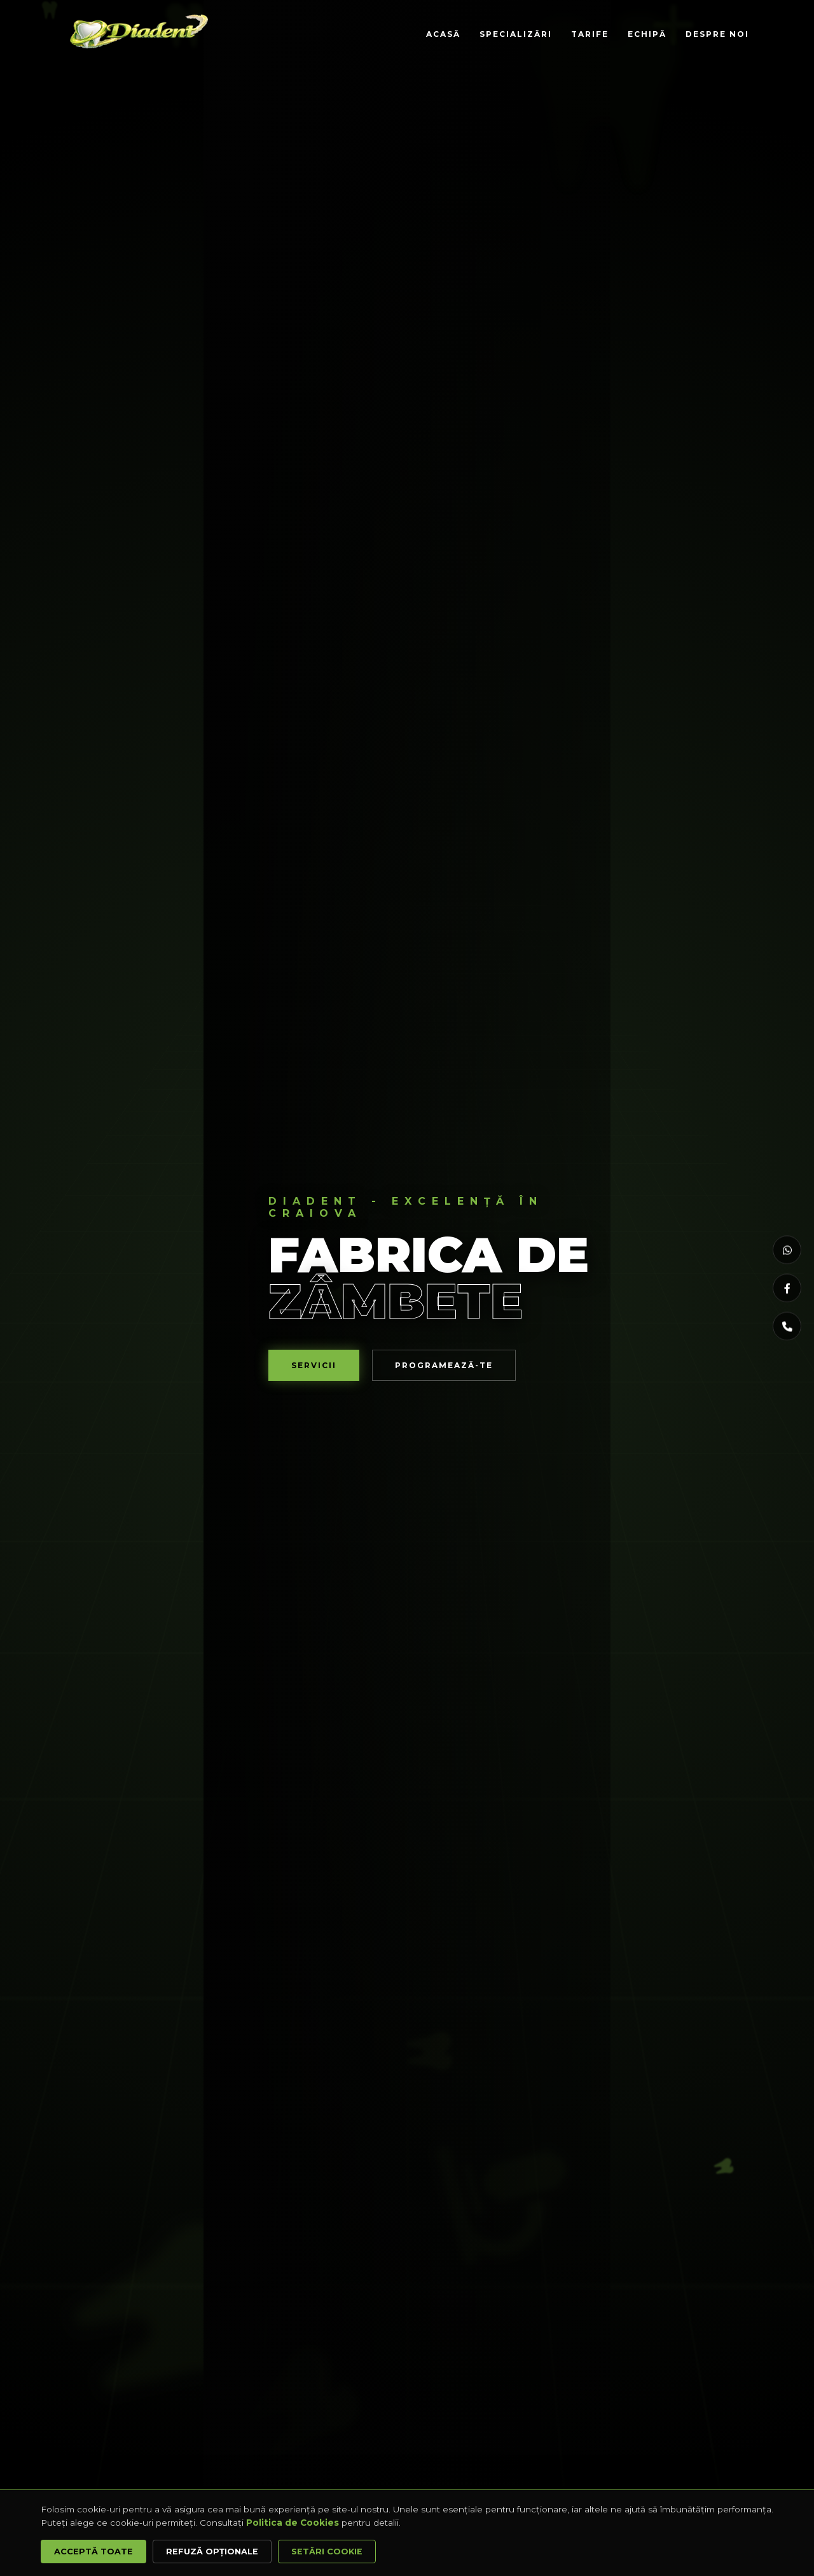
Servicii (313, 1365)
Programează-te (444, 1365)
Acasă (443, 34)
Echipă (647, 34)
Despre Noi (717, 34)
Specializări (515, 34)
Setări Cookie (326, 2551)
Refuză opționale (212, 2551)
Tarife (590, 34)
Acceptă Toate (93, 2551)
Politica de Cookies (292, 2522)
